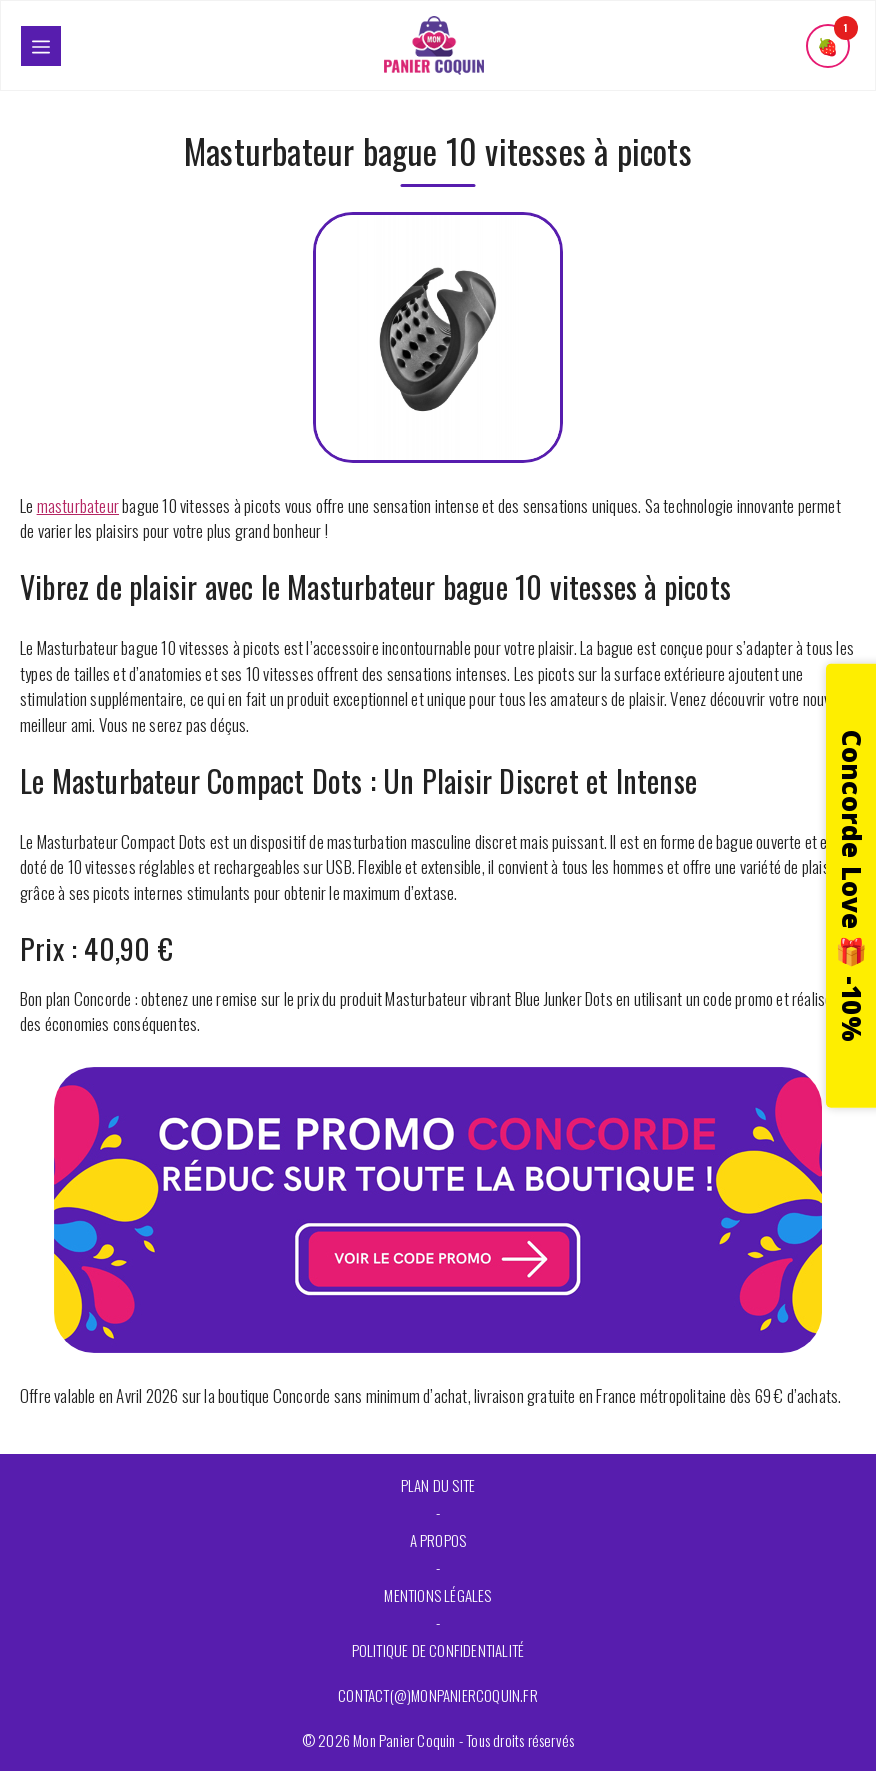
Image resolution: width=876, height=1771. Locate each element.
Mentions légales (437, 1595)
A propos (438, 1540)
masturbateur (78, 505)
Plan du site (438, 1485)
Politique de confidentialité (438, 1650)
